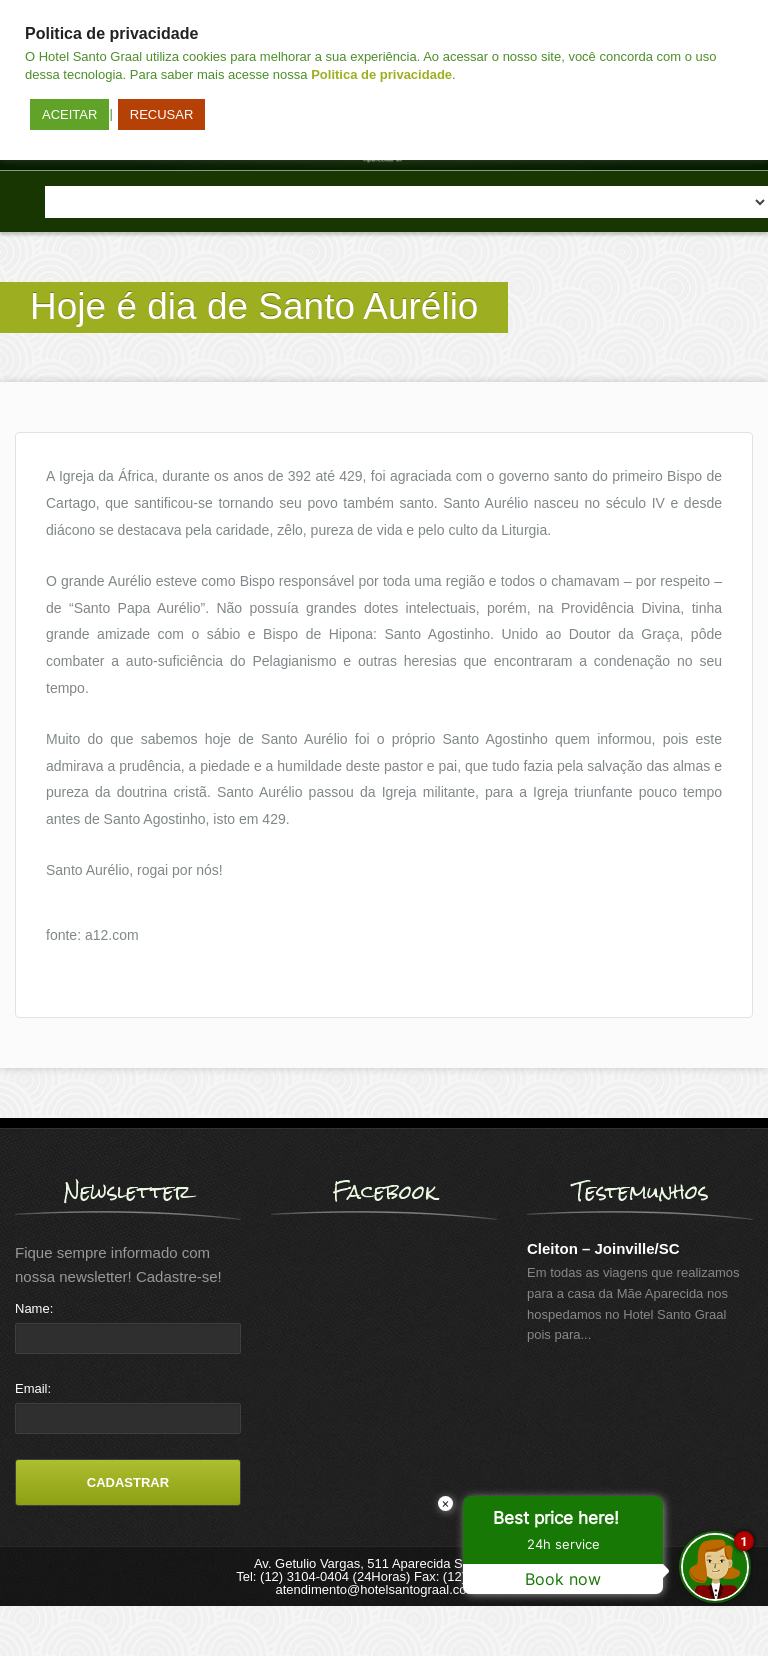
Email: (33, 1388)
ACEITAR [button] (69, 114)
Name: (34, 1308)
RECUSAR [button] (162, 114)
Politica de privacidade (381, 74)
